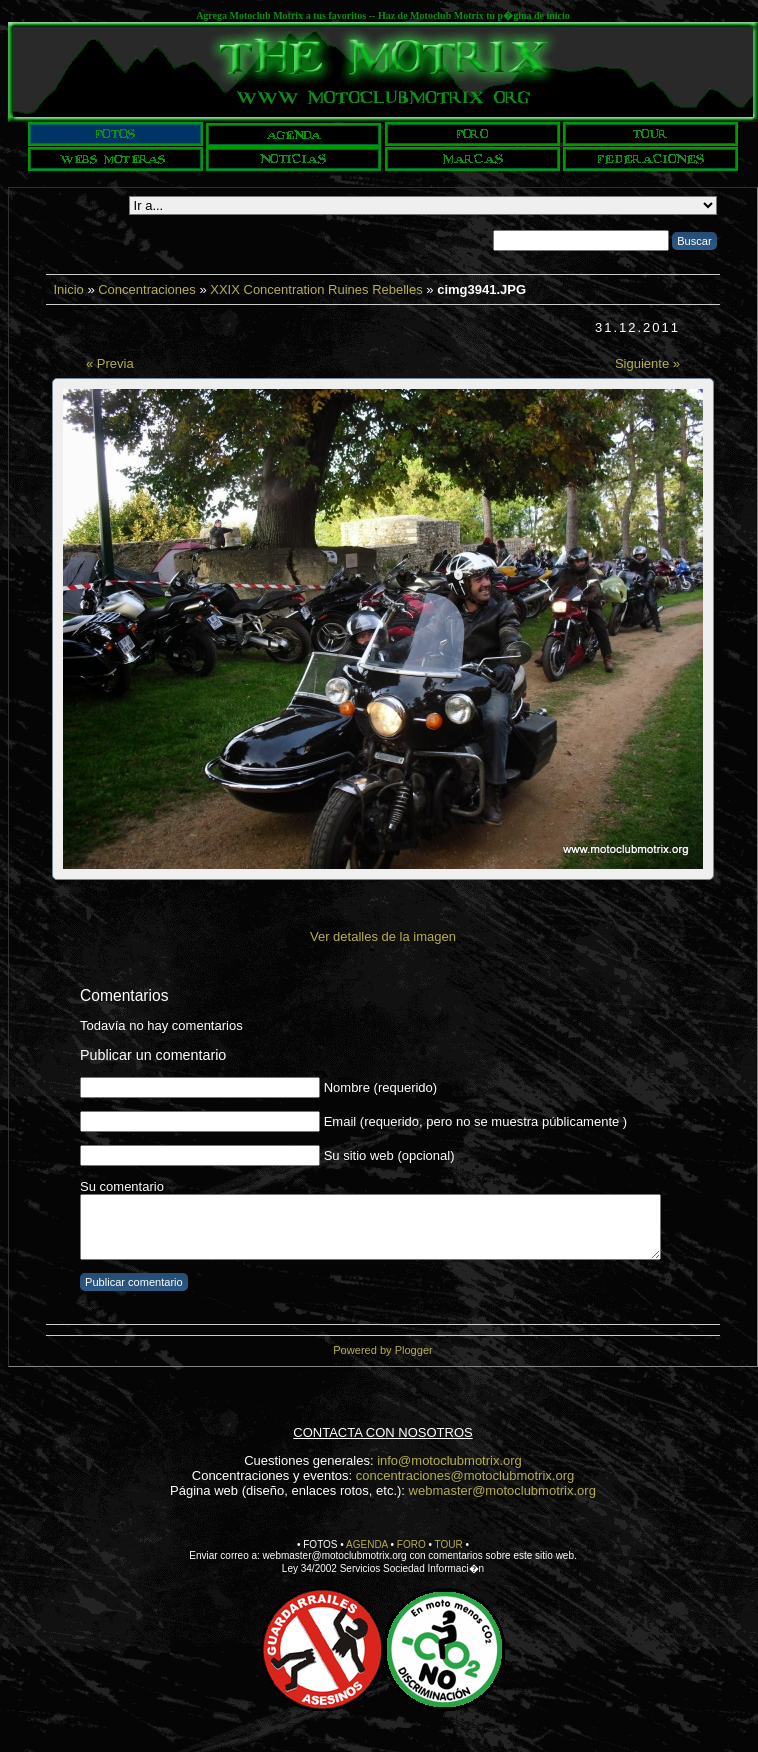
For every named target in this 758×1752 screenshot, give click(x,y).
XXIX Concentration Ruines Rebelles (316, 289)
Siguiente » (647, 363)
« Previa (110, 363)
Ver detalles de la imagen (383, 936)
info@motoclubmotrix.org (449, 1460)
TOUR (449, 1544)
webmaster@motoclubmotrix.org (502, 1490)
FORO (411, 1544)
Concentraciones (147, 289)
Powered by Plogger (382, 1350)
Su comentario (122, 1186)
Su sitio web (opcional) (389, 1155)
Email (340, 1121)
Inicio (68, 289)
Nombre (347, 1087)
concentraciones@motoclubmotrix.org (465, 1475)
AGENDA (367, 1544)
